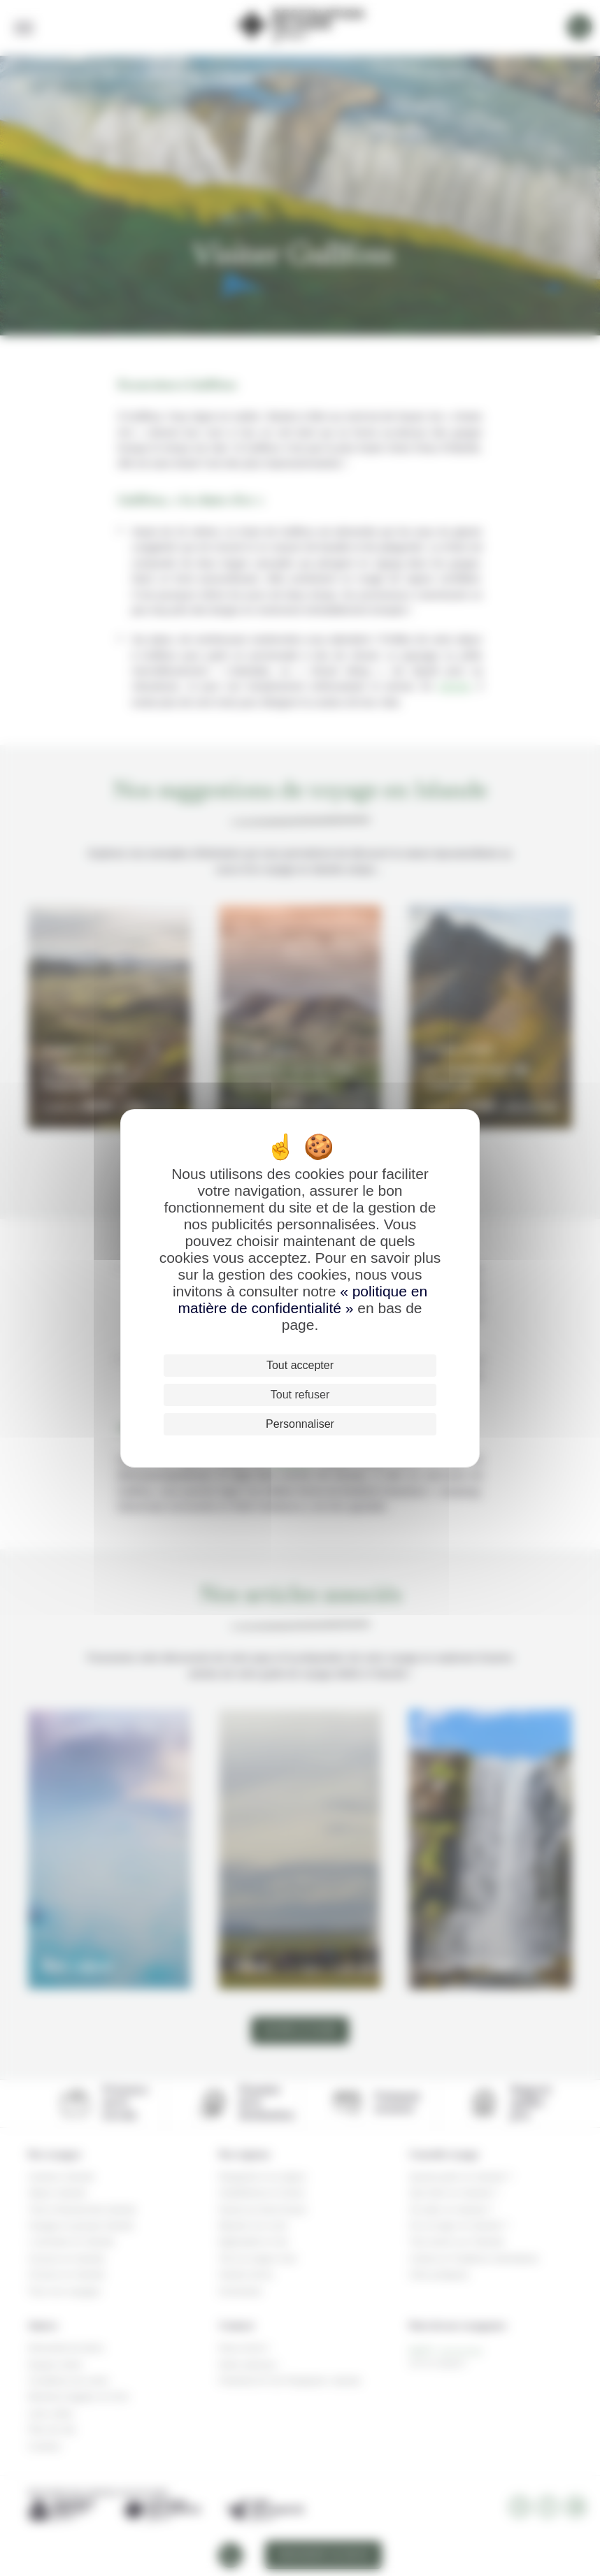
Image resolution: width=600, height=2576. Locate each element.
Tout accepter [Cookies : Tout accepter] (300, 1365)
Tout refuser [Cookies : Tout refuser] (300, 1395)
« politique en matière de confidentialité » (302, 1299)
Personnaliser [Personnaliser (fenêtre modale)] (300, 1424)
